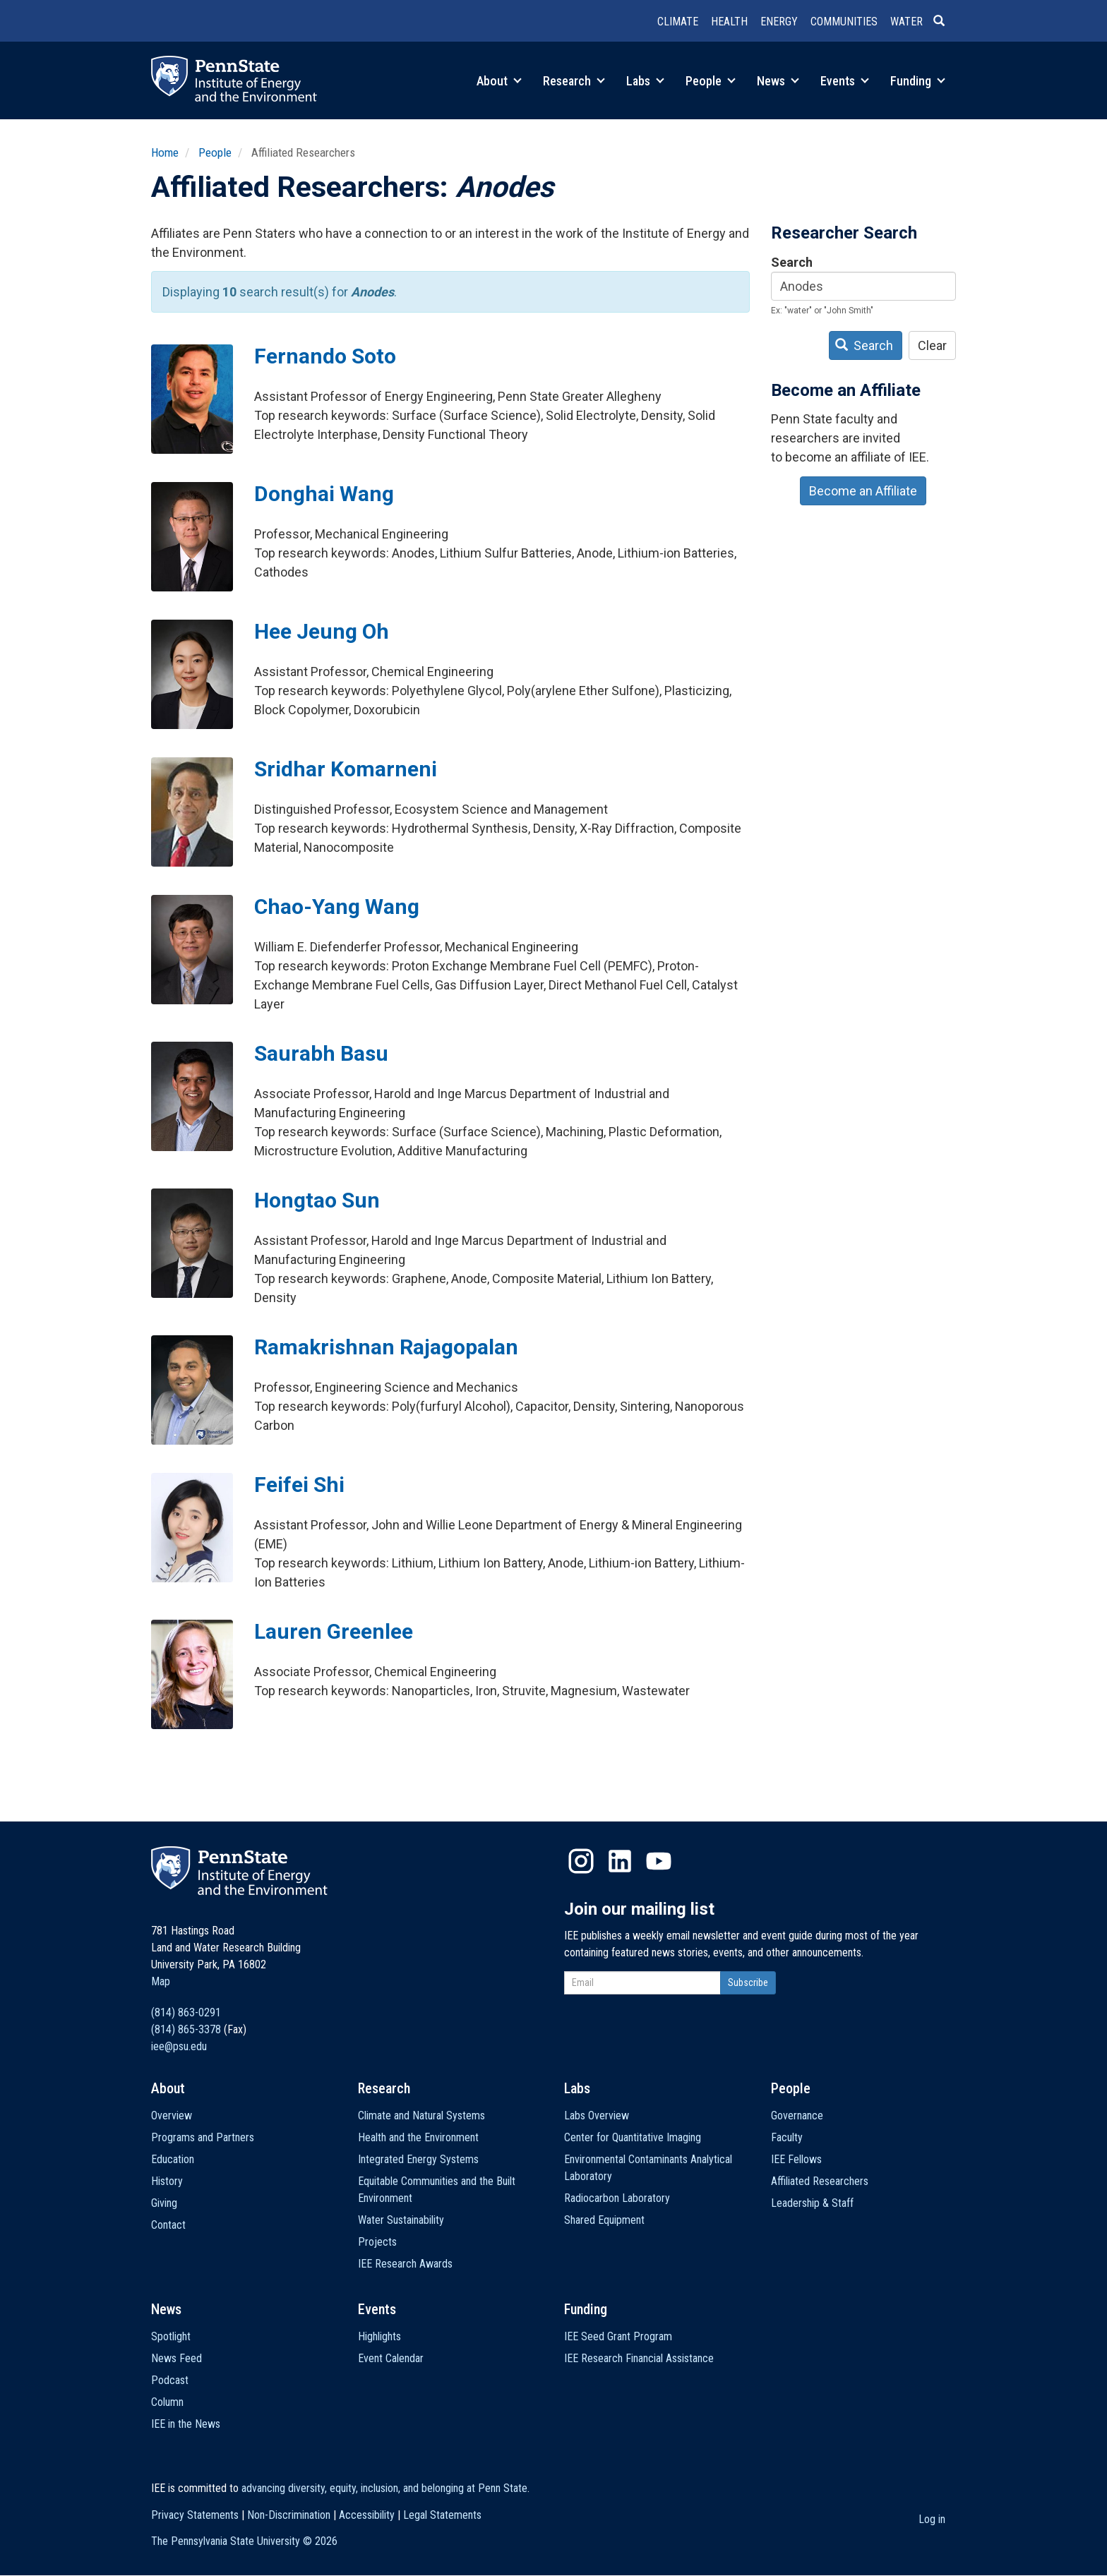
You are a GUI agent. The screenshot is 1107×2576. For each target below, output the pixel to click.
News (778, 80)
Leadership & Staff (812, 2203)
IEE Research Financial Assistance (639, 2358)
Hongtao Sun (317, 1200)
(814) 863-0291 (186, 2012)
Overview (171, 2115)
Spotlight (171, 2336)
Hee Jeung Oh (321, 631)
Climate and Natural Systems (421, 2115)
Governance (797, 2115)
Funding (917, 80)
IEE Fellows (796, 2159)
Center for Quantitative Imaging (632, 2137)
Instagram (581, 1861)
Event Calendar (391, 2358)
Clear (932, 345)
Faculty (787, 2137)
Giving (164, 2203)
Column (167, 2402)
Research (574, 80)
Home (165, 152)
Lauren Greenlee (333, 1631)
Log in (931, 2519)
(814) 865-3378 (186, 2029)
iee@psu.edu (179, 2046)
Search (792, 262)
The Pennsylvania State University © (244, 2541)
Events (844, 80)
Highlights (379, 2336)
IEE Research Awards (405, 2263)
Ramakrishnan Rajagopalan (386, 1347)
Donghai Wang (324, 493)
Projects (377, 2242)
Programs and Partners (202, 2137)
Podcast (170, 2380)
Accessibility (367, 2515)
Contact (168, 2225)
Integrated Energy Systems (418, 2159)
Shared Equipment (604, 2220)
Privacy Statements (195, 2515)
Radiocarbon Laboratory (617, 2198)
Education (172, 2159)
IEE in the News (185, 2424)
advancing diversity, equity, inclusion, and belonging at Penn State (384, 2488)
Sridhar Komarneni (345, 769)
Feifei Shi (299, 1484)
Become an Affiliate (863, 490)
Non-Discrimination (288, 2515)
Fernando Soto (325, 356)
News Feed (176, 2358)
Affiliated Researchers (819, 2181)
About (499, 80)
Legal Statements (442, 2515)
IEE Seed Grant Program (618, 2336)
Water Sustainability (401, 2220)
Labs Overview (596, 2115)
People (711, 80)
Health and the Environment (418, 2137)
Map (160, 1981)
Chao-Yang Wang (336, 906)
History (167, 2181)
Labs (645, 80)
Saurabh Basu (321, 1053)
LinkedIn (620, 1861)
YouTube (659, 1861)
